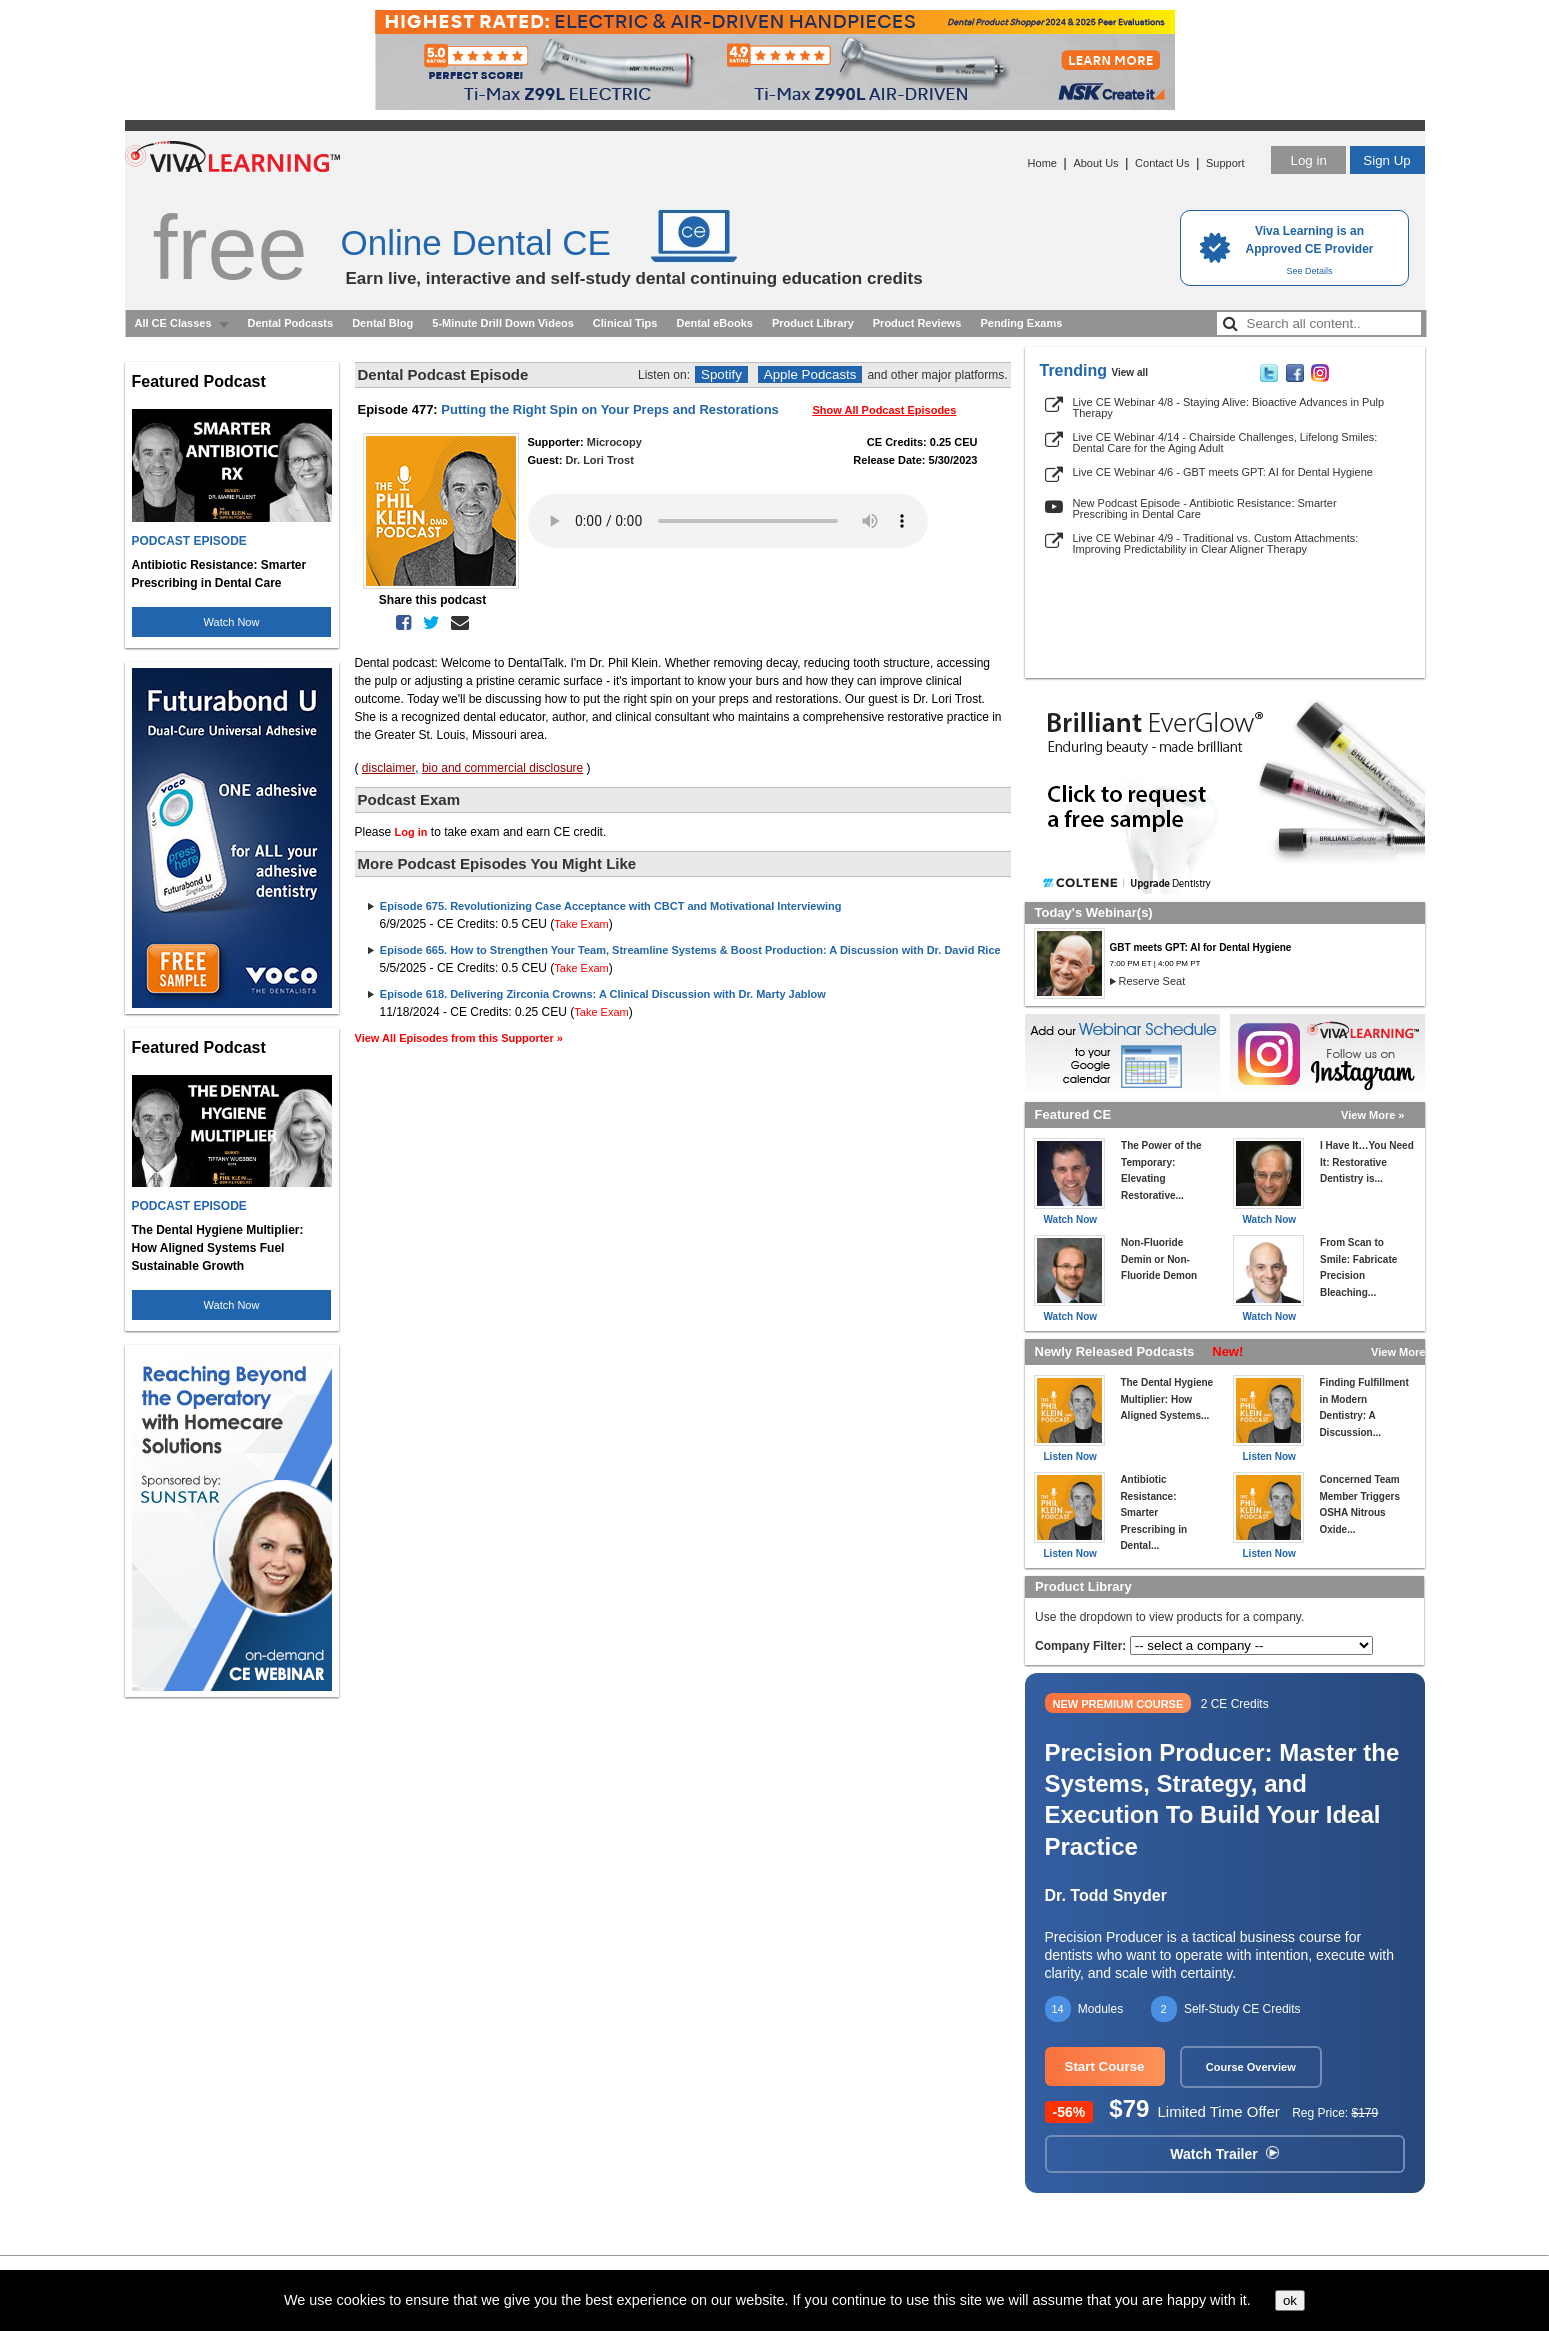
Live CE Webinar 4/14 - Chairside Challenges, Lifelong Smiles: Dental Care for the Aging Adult (1225, 442)
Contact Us (1162, 163)
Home (1042, 163)
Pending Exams (1021, 323)
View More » (1372, 1115)
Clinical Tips (625, 323)
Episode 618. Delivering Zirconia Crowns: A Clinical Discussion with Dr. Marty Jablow (603, 994)
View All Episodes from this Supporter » (459, 1038)
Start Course (1105, 2066)
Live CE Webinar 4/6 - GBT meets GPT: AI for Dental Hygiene (1223, 472)
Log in (1308, 160)
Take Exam (581, 924)
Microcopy (614, 442)
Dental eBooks (714, 323)
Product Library (813, 323)
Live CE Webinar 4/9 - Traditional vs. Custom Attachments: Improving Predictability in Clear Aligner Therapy (1216, 543)
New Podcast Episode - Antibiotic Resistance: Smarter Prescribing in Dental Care (1205, 508)
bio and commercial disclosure (502, 768)
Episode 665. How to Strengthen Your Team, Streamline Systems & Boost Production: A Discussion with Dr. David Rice (690, 950)
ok (1290, 2300)
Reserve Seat (1152, 981)
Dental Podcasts (291, 323)
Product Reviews (917, 323)
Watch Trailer (1224, 2154)
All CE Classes (173, 323)
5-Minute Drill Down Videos (503, 323)
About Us (1095, 163)
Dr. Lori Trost (599, 460)
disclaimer (388, 768)
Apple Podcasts (810, 374)
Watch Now (232, 622)
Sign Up (1386, 160)
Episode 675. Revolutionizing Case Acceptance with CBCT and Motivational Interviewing (611, 906)
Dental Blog (382, 323)
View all (1130, 372)
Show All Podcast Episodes (885, 410)
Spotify (721, 374)
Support (1225, 163)
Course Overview (1251, 2067)
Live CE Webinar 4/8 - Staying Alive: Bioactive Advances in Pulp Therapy (1229, 407)
